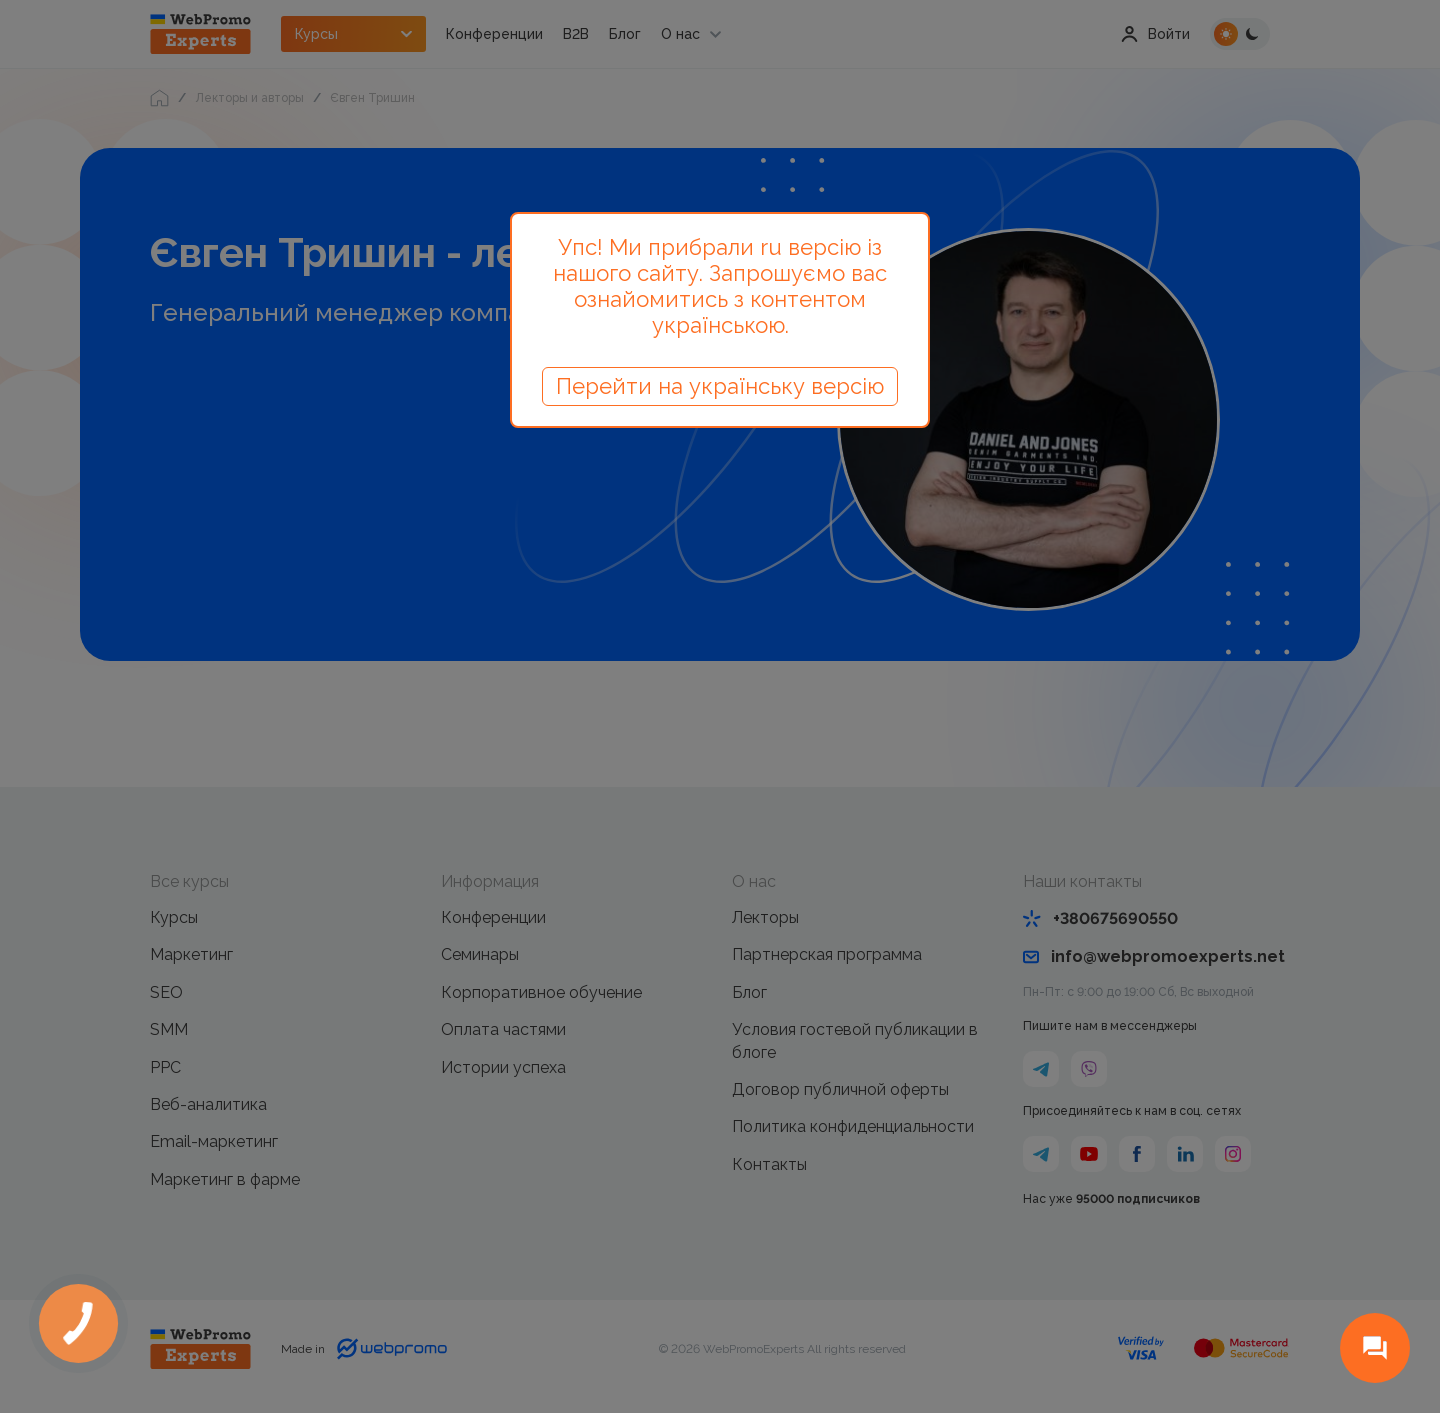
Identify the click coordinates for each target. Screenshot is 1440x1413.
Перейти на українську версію (720, 386)
